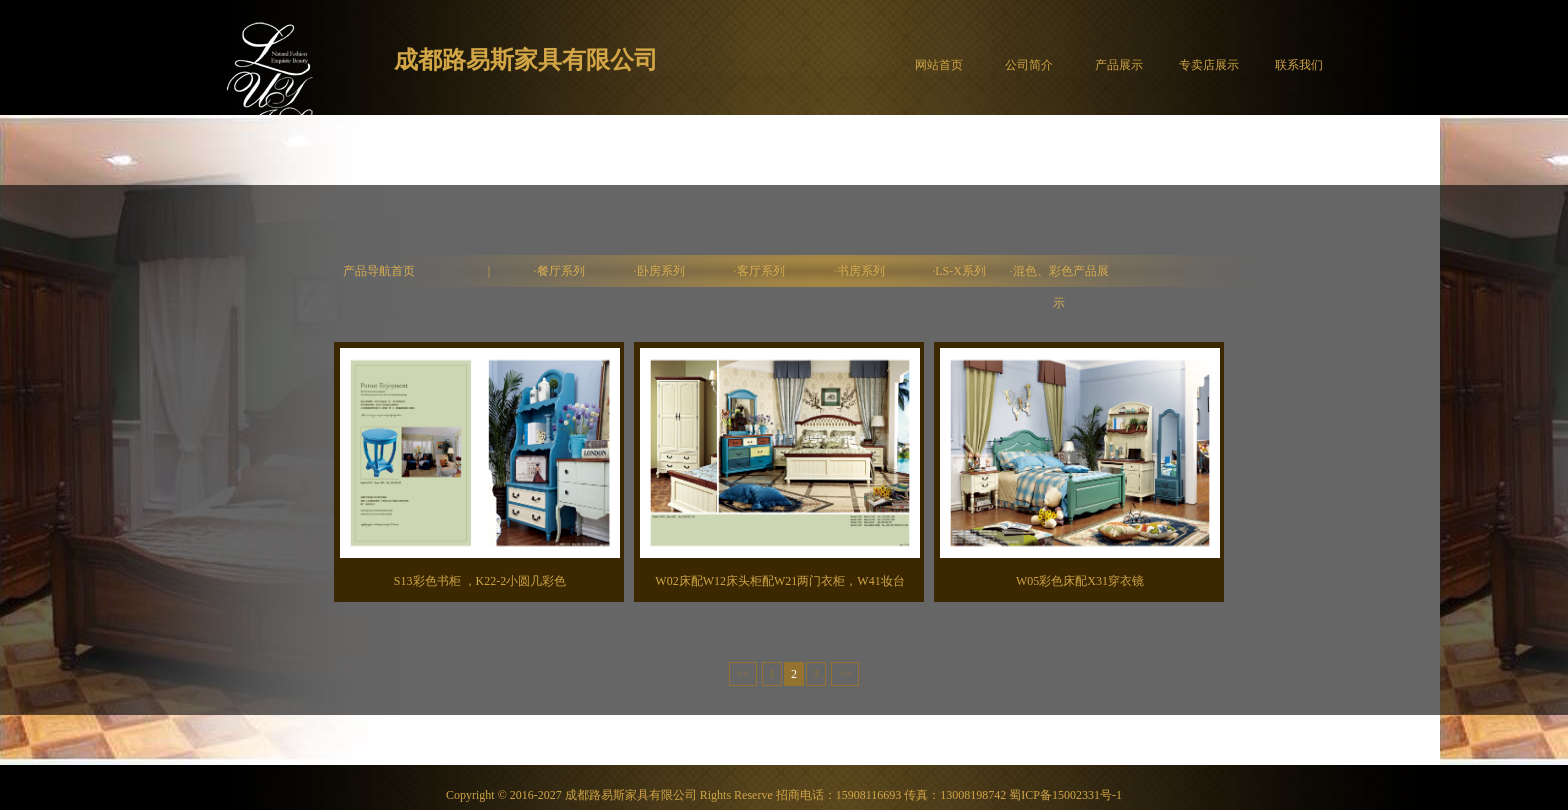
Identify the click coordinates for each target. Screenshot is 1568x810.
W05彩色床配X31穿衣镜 (1080, 581)
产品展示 (1119, 65)
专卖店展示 (1209, 65)
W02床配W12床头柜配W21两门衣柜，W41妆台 (779, 581)
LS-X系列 (960, 271)
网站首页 (939, 65)
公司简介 (1029, 65)
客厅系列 (761, 271)
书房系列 (861, 271)
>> (845, 674)
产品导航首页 (379, 271)
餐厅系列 (561, 271)
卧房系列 (661, 271)
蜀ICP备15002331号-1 (1065, 795)
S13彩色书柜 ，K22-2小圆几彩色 (480, 581)
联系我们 (1299, 65)
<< (743, 674)
